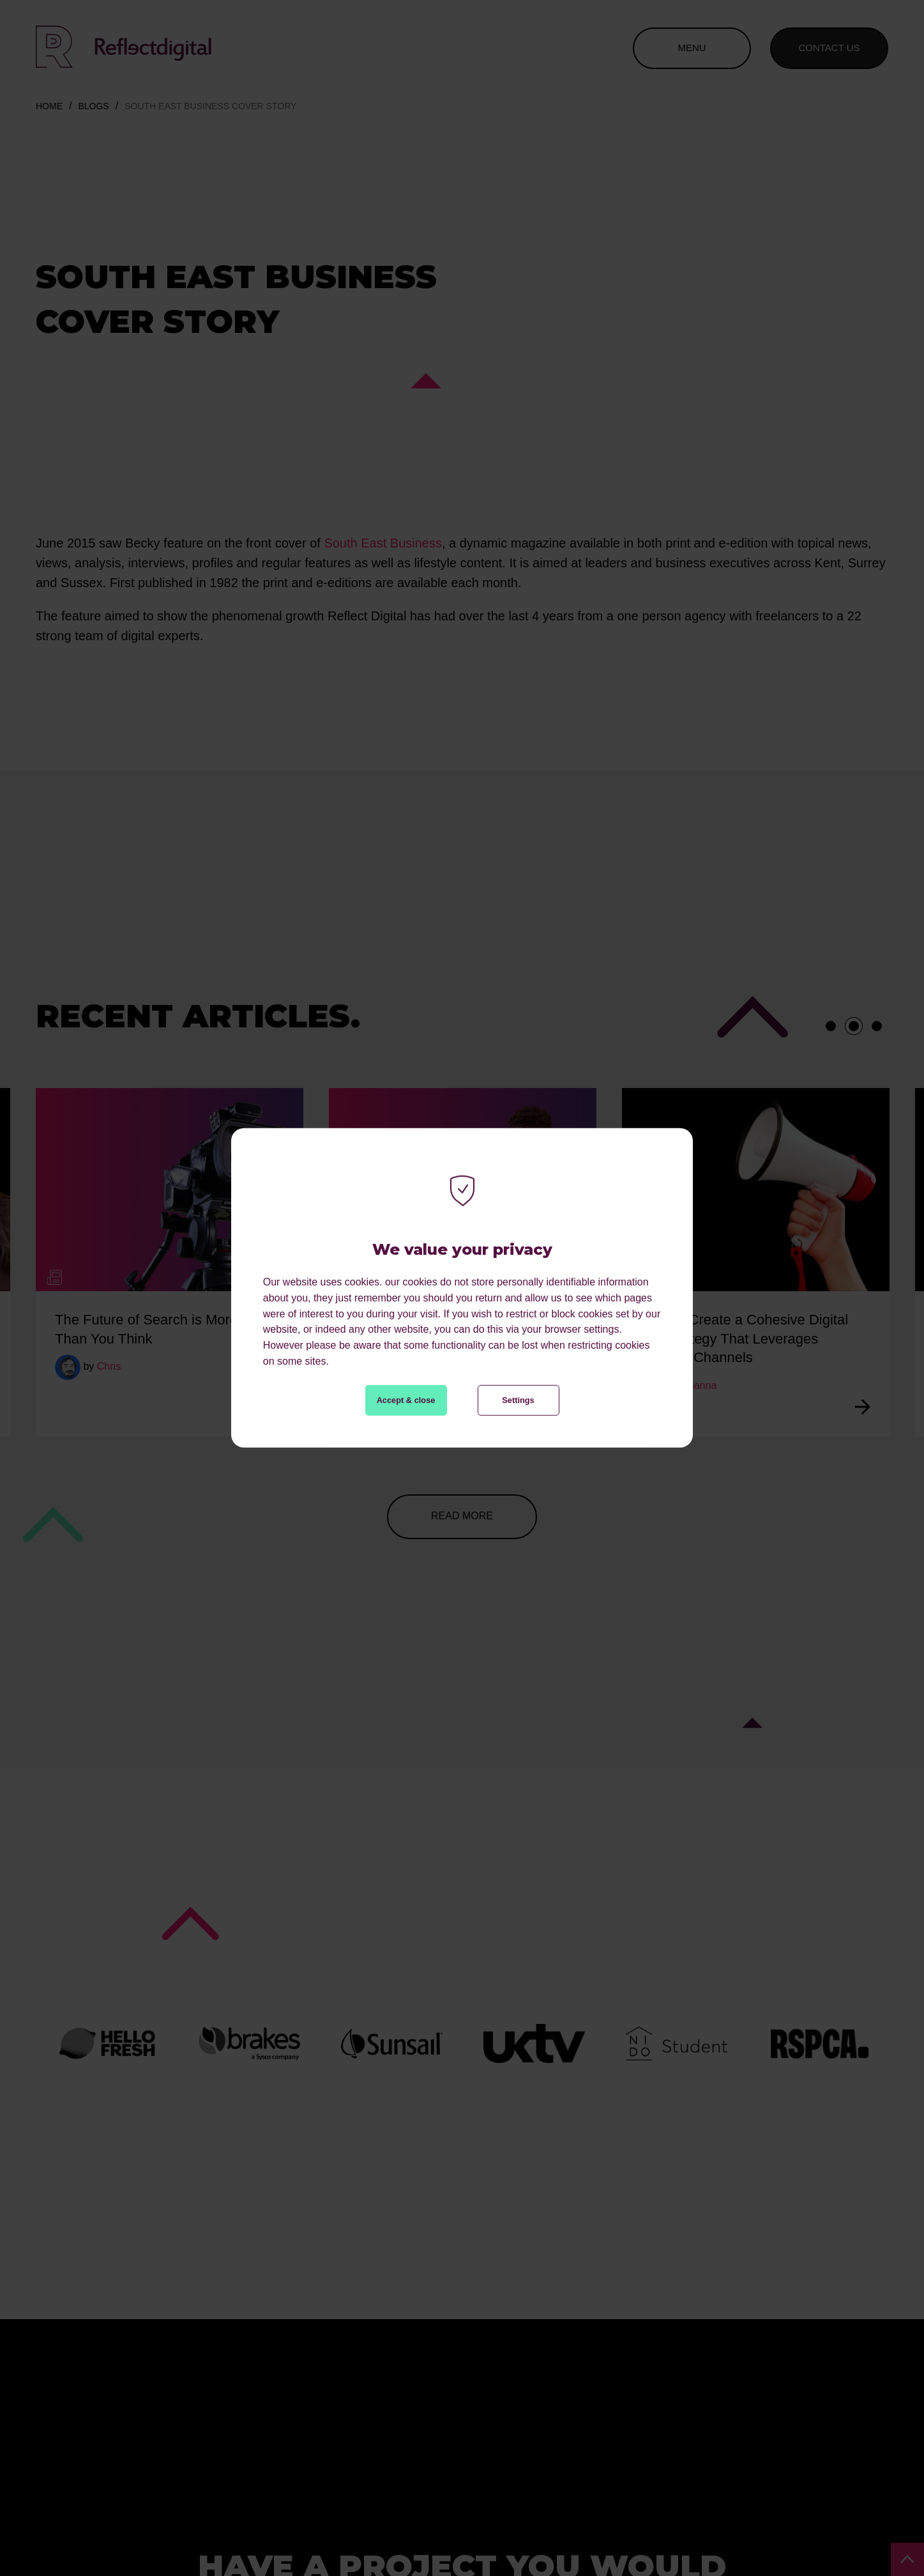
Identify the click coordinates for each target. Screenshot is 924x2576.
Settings (518, 1400)
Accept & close (406, 1400)
